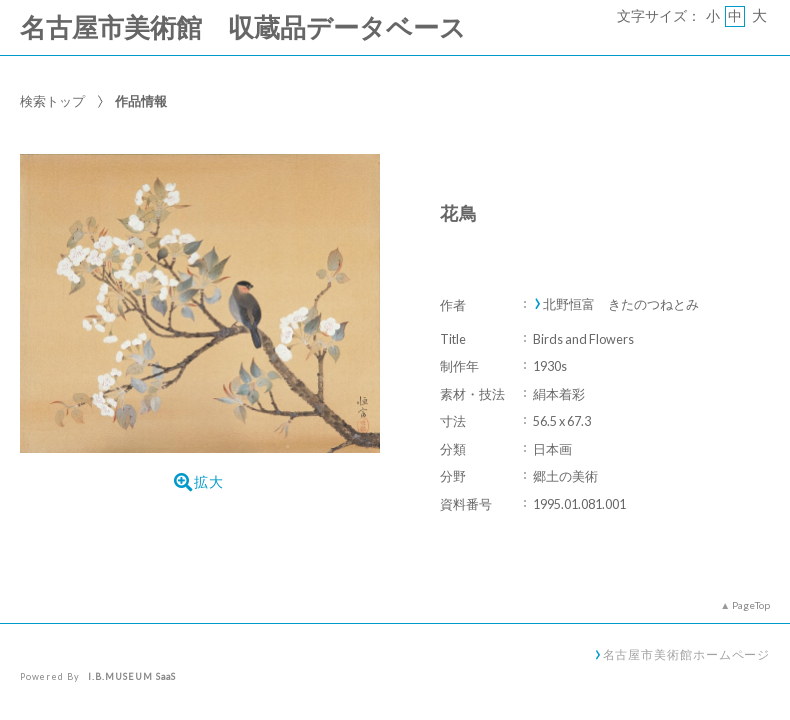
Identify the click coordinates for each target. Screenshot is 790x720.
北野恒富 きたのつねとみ (621, 304)
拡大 (199, 482)
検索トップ (52, 101)
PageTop (751, 605)
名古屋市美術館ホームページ (687, 654)
